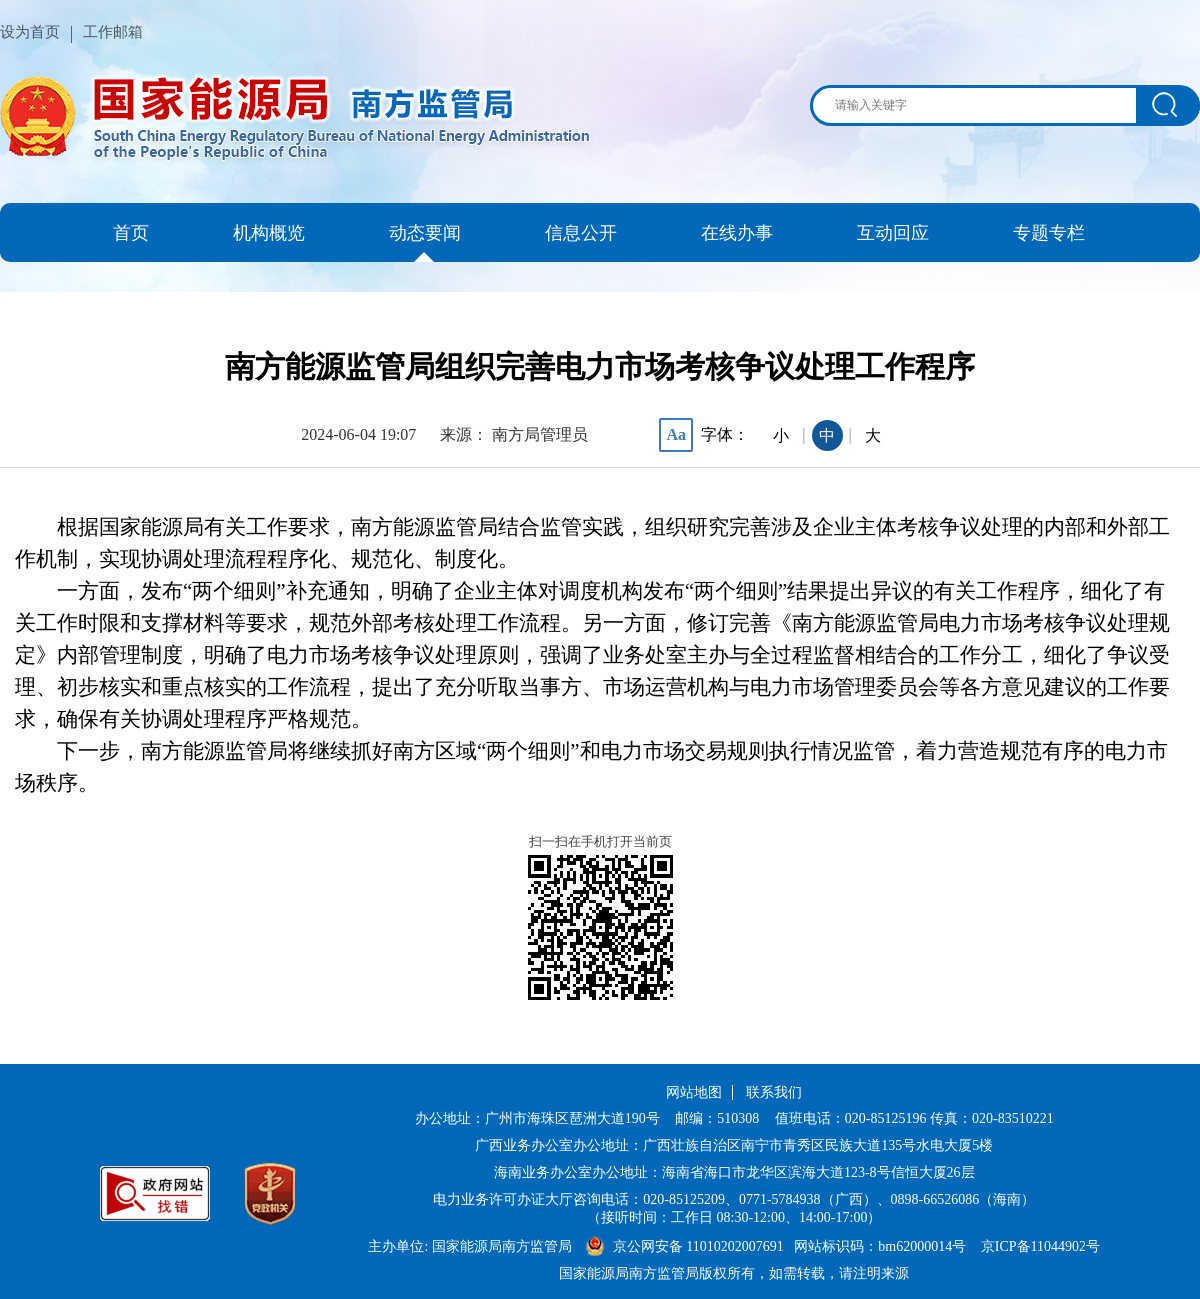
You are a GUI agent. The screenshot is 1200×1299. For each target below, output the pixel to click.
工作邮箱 (113, 32)
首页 (131, 233)
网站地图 (694, 1092)
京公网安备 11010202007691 (700, 1246)
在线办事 (737, 233)
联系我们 (774, 1092)
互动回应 (893, 233)
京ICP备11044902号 (1040, 1246)
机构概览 (269, 233)
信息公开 (581, 233)
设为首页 (30, 32)
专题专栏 (1049, 233)
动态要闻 (425, 233)
